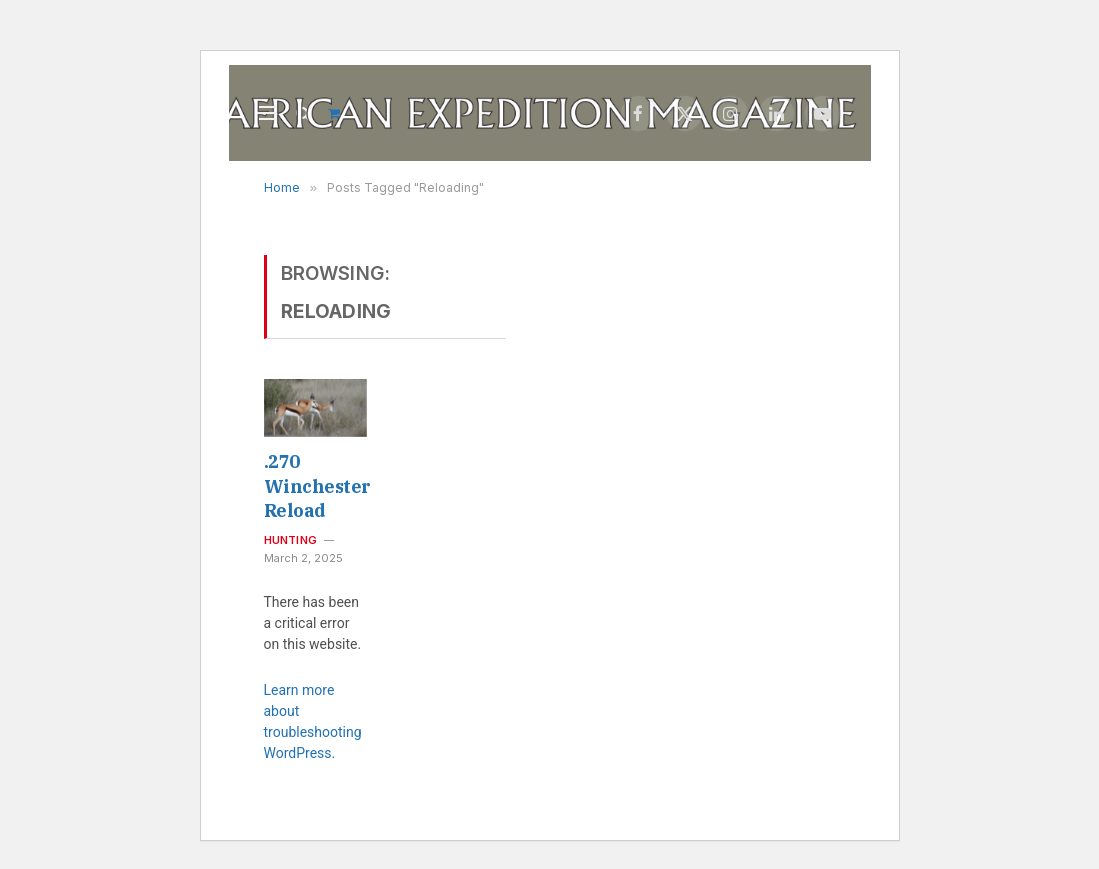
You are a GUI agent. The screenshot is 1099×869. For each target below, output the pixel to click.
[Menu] (268, 113)
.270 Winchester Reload (315, 486)
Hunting (291, 540)
